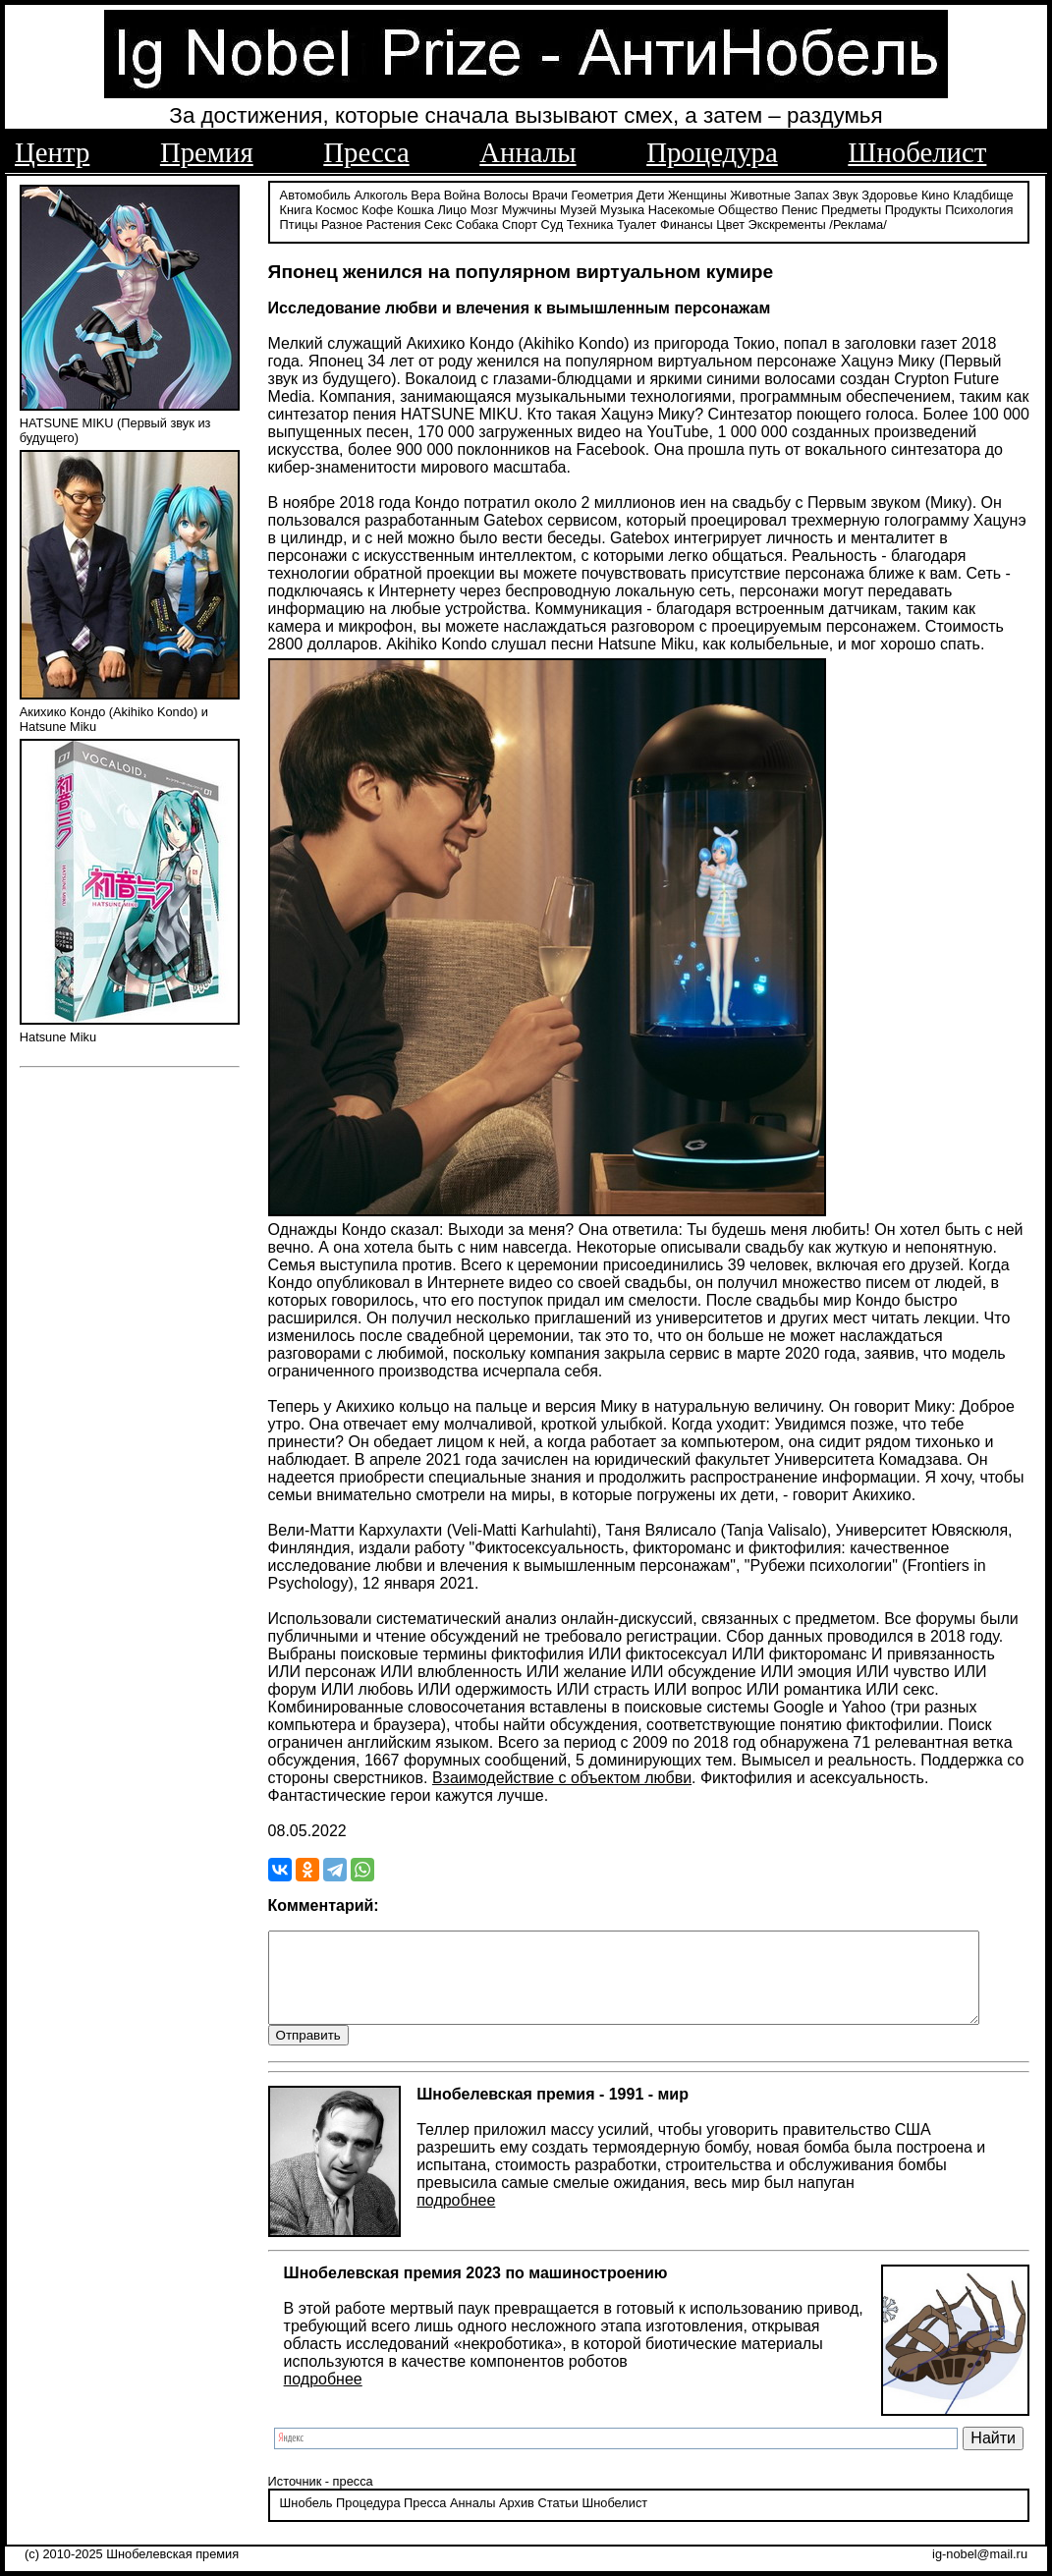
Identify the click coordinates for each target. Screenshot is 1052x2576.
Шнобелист (917, 152)
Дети (650, 194)
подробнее (455, 2218)
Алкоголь (381, 194)
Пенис (800, 208)
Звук (845, 194)
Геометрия (603, 194)
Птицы (299, 223)
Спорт (519, 223)
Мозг (484, 208)
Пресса (366, 152)
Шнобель (306, 2521)
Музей (578, 208)
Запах (812, 194)
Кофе (377, 208)
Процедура (712, 152)
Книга (296, 208)
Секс (438, 223)
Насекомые (681, 208)
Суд (552, 223)
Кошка (415, 208)
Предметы (851, 208)
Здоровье (889, 194)
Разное (341, 223)
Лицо (452, 208)
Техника (590, 223)
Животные (760, 194)
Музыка (622, 208)
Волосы (505, 194)
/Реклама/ (857, 223)
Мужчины (529, 208)
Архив (516, 2521)
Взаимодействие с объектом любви (562, 1776)
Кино (935, 194)
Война (462, 194)
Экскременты (787, 223)
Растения (393, 223)
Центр (52, 152)
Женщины (697, 194)
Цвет (730, 223)
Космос (336, 208)
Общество (748, 208)
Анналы (527, 152)
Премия (206, 152)
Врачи (550, 194)
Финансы (686, 223)
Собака (477, 223)
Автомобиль (315, 194)
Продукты (913, 208)
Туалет (637, 223)
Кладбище (983, 194)
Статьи (557, 2521)
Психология (979, 208)
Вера (425, 194)
